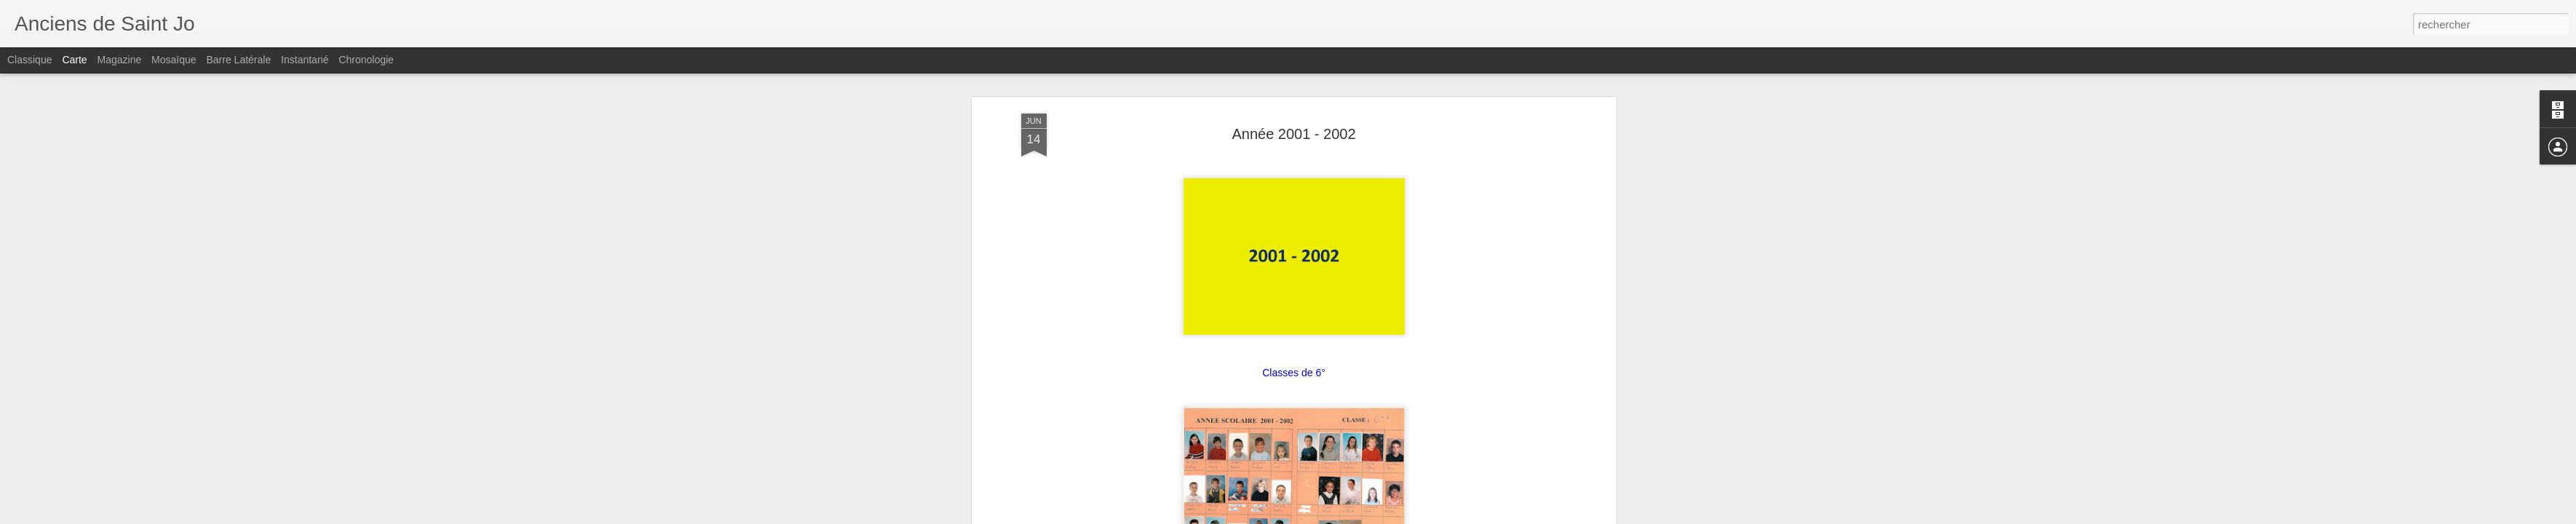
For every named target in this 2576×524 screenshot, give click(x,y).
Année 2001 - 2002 (1293, 134)
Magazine (120, 60)
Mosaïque (173, 60)
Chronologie (366, 60)
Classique (29, 60)
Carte (74, 60)
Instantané (304, 60)
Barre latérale (238, 60)
